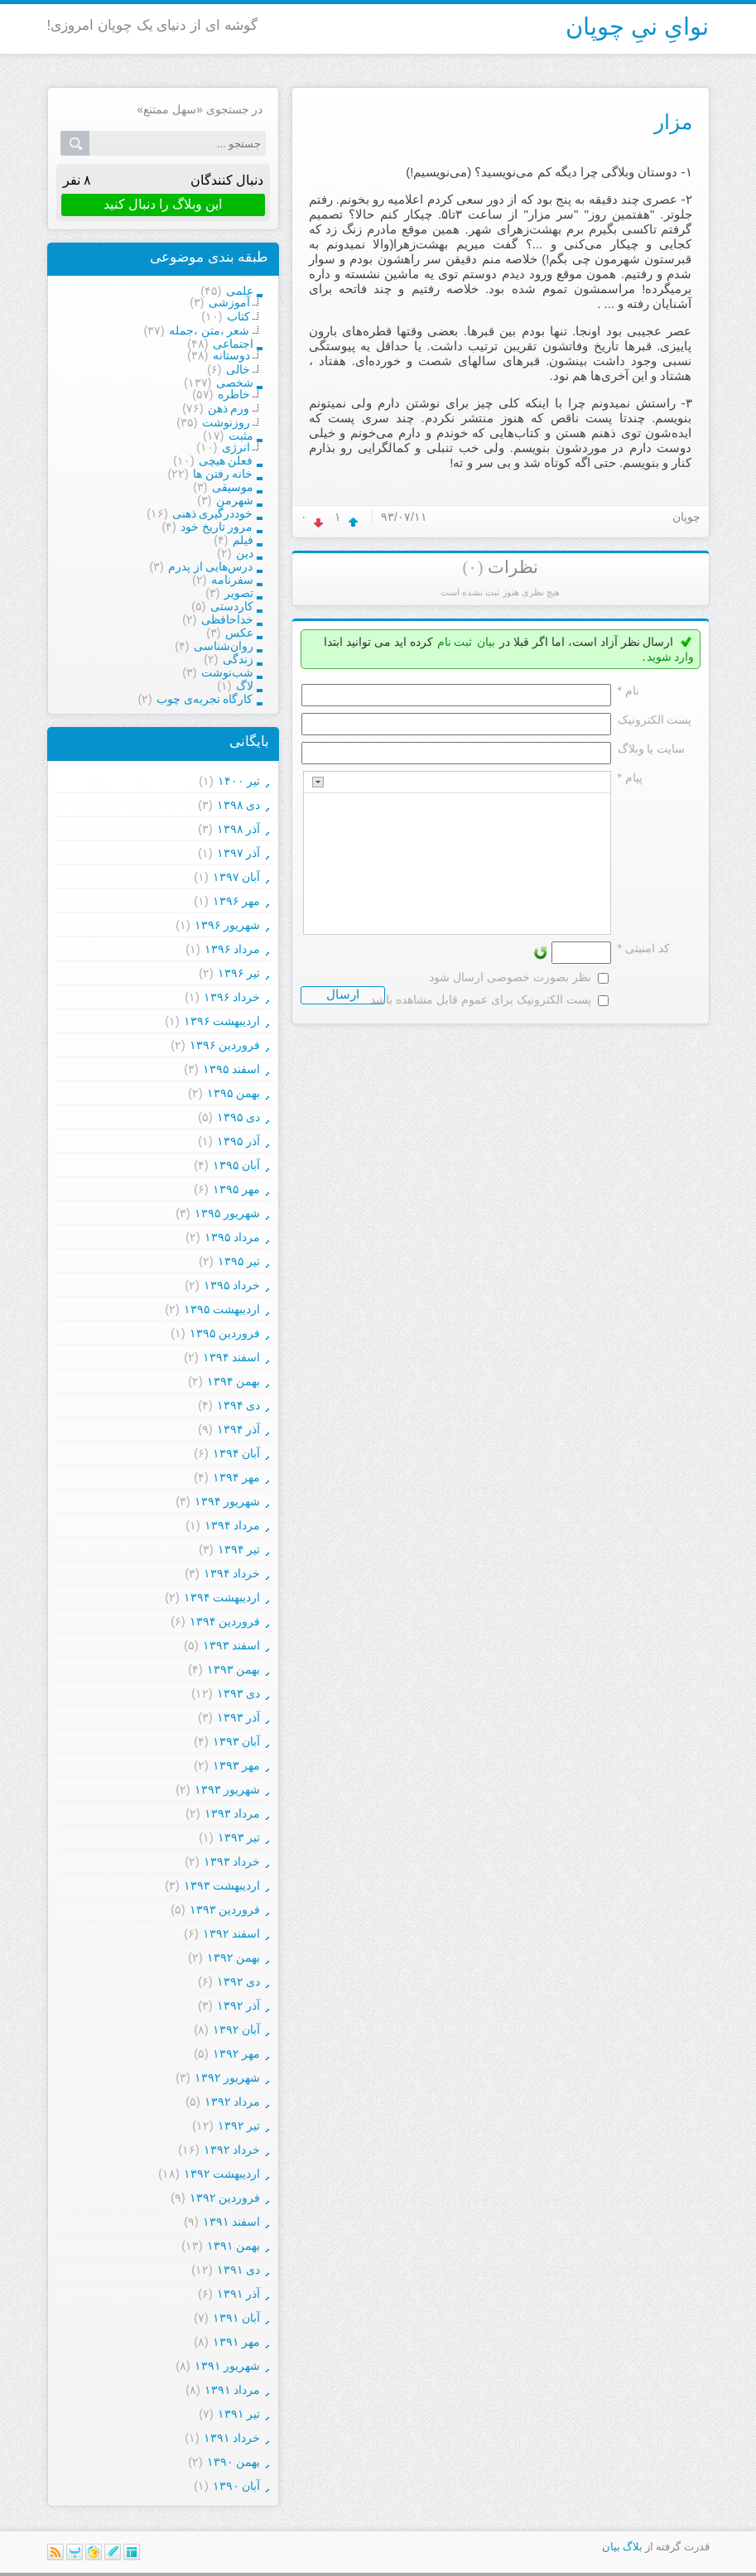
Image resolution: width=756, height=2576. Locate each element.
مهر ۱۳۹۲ (237, 2053)
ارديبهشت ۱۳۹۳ (222, 1885)
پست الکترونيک (655, 719)
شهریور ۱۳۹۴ (228, 1501)
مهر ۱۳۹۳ (237, 1765)
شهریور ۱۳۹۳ (228, 1789)
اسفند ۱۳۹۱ (232, 2221)
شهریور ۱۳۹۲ (228, 2077)
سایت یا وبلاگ (652, 748)
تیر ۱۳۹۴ (239, 1549)
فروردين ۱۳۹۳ (225, 1909)
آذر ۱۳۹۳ (239, 1717)
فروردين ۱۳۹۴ (225, 1621)
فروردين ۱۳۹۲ (225, 2197)
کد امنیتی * (644, 948)
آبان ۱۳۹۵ (237, 1165)
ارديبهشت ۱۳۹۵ (222, 1309)
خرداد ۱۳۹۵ (232, 1285)
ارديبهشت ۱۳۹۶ (222, 1021)
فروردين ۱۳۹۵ (225, 1333)
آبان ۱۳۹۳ (237, 1741)
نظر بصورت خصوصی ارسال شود (510, 977)
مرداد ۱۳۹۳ (233, 1813)
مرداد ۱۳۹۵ (233, 1237)
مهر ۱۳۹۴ (237, 1477)
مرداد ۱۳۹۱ (233, 2389)
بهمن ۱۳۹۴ (234, 1381)
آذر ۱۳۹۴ (239, 1429)
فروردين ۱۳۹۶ (225, 1045)
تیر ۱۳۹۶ (239, 973)
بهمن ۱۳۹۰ (234, 2461)
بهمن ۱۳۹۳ (234, 1669)
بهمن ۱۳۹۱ (234, 2245)
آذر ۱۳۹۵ (239, 1141)
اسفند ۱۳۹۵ (232, 1069)
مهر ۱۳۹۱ (237, 2341)
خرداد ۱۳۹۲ (232, 2149)
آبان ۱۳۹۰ (237, 2485)
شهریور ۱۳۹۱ (228, 2365)
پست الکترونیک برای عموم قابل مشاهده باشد (480, 999)
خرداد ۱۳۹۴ (232, 1573)
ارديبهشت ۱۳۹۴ (222, 1597)
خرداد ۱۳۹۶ (232, 997)
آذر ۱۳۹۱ (239, 2293)
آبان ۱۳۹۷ (237, 877)
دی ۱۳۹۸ (239, 804)
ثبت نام (455, 641)
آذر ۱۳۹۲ (239, 2005)
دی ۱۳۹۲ (239, 1981)
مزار (673, 121)
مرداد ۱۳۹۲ (233, 2101)
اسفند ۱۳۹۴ (232, 1357)
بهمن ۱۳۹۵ (234, 1093)
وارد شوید (671, 656)
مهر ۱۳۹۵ (237, 1189)
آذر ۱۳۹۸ (239, 828)
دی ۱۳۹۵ (239, 1117)
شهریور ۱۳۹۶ (228, 925)
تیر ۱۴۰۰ (239, 780)
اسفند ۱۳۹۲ (232, 1933)
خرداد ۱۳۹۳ (232, 1861)
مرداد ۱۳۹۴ (233, 1525)
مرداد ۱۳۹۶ (233, 949)
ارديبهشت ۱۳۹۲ (222, 2173)
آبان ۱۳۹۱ (237, 2317)
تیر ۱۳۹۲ (239, 2125)
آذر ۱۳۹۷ (239, 852)
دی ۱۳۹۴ (239, 1405)
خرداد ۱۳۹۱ (232, 2437)
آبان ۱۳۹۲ (237, 2029)
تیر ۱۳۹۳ (239, 1837)
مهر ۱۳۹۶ (237, 901)
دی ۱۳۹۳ (239, 1693)
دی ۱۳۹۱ (239, 2269)
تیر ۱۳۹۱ (239, 2413)
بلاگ (633, 2546)
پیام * (630, 777)
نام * (628, 690)
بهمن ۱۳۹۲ (234, 1957)
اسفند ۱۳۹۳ (232, 1645)
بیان (486, 641)
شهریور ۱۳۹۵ (228, 1213)
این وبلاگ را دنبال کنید (163, 204)
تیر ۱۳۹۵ (239, 1261)
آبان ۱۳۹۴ (237, 1453)
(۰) (472, 567)
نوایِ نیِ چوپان (637, 26)
